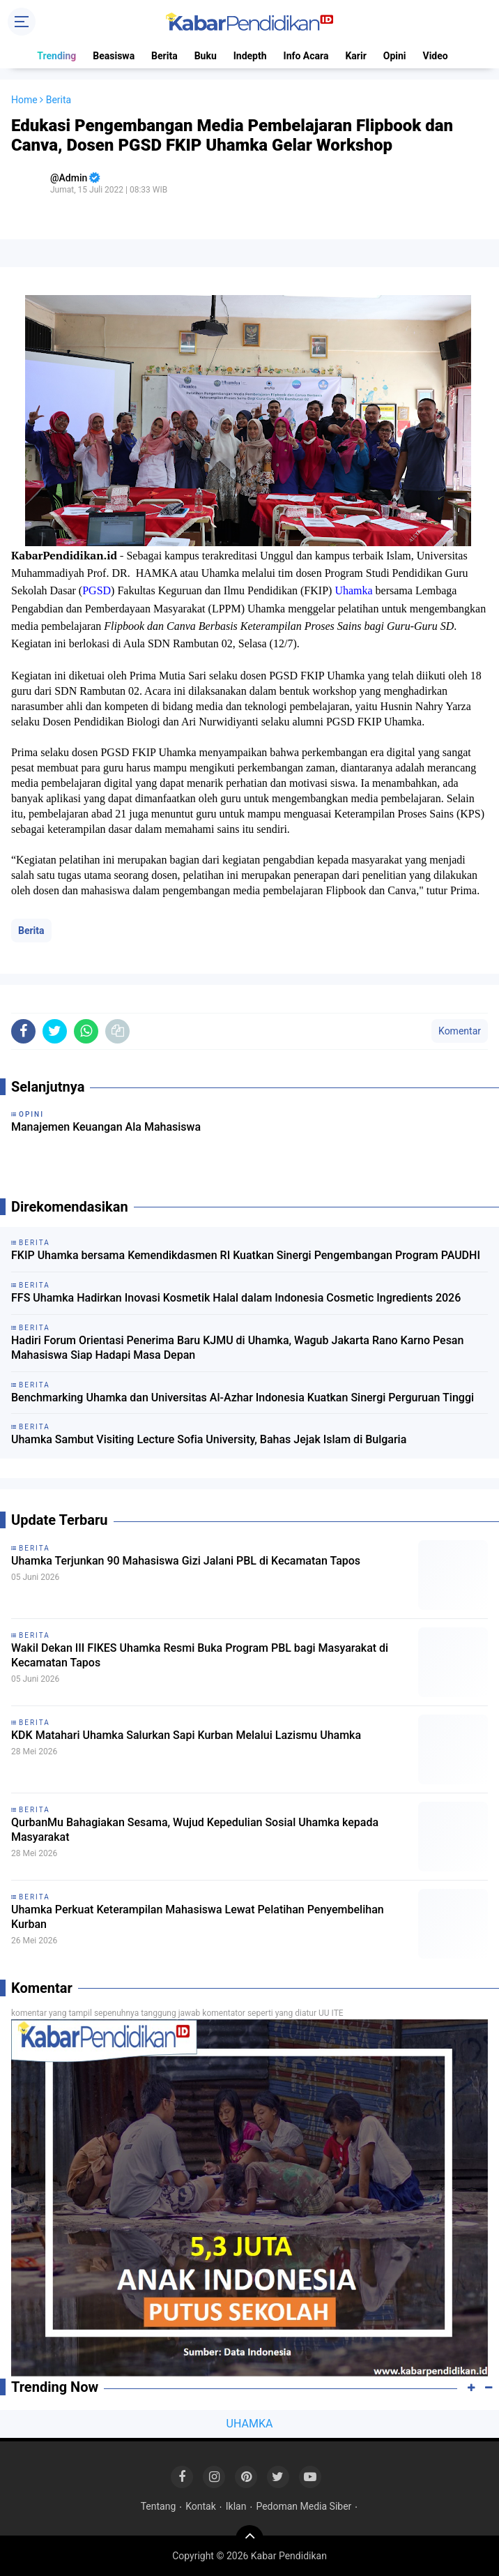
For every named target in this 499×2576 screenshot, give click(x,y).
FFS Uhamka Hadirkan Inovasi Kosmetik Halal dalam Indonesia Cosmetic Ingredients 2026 (236, 1297)
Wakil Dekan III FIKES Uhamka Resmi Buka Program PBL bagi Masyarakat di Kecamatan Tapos (199, 1655)
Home (24, 99)
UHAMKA (250, 2423)
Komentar (459, 1031)
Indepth (250, 55)
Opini (394, 55)
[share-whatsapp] (86, 1031)
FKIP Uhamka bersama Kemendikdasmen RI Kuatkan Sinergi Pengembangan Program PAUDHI (245, 1255)
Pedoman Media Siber (303, 2506)
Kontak (200, 2506)
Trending (56, 55)
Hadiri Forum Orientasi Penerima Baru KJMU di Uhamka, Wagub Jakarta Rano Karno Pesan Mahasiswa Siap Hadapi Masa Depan (237, 1348)
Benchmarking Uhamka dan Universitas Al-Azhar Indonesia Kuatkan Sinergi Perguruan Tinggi (242, 1397)
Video (435, 55)
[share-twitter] (55, 1031)
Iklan (236, 2506)
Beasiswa (114, 55)
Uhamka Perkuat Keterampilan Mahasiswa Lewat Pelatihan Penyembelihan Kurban (197, 1917)
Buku (205, 55)
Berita (164, 55)
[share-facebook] (23, 1031)
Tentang (158, 2506)
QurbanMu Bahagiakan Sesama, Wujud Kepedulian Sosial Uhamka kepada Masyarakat (194, 1830)
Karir (355, 55)
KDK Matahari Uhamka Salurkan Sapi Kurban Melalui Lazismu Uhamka (186, 1735)
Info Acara (306, 55)
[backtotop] (249, 2539)
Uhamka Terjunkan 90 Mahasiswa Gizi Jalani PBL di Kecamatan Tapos (185, 1560)
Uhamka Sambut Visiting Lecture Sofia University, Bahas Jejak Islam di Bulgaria (208, 1439)
